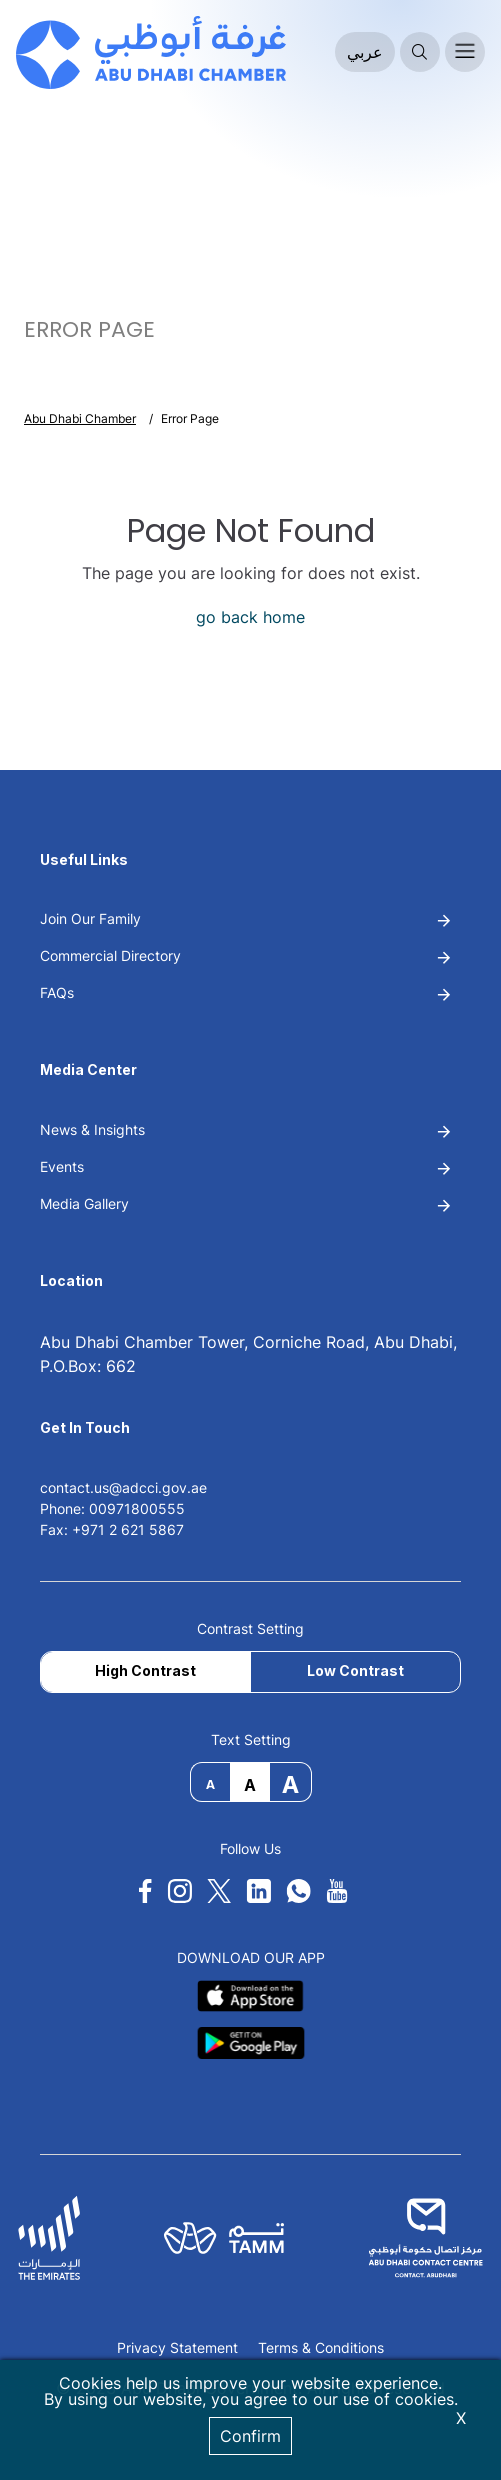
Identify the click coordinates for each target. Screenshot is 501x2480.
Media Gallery (84, 1203)
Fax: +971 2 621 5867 (112, 1529)
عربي (365, 52)
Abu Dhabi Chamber (80, 418)
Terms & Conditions (321, 2348)
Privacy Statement (177, 2348)
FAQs (57, 992)
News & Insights (92, 1129)
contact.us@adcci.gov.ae (123, 1487)
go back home (250, 617)
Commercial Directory (110, 955)
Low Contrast (355, 1670)
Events (62, 1166)
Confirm (250, 2436)
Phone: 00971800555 (112, 1508)
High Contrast (145, 1670)
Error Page (190, 418)
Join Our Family (90, 918)
